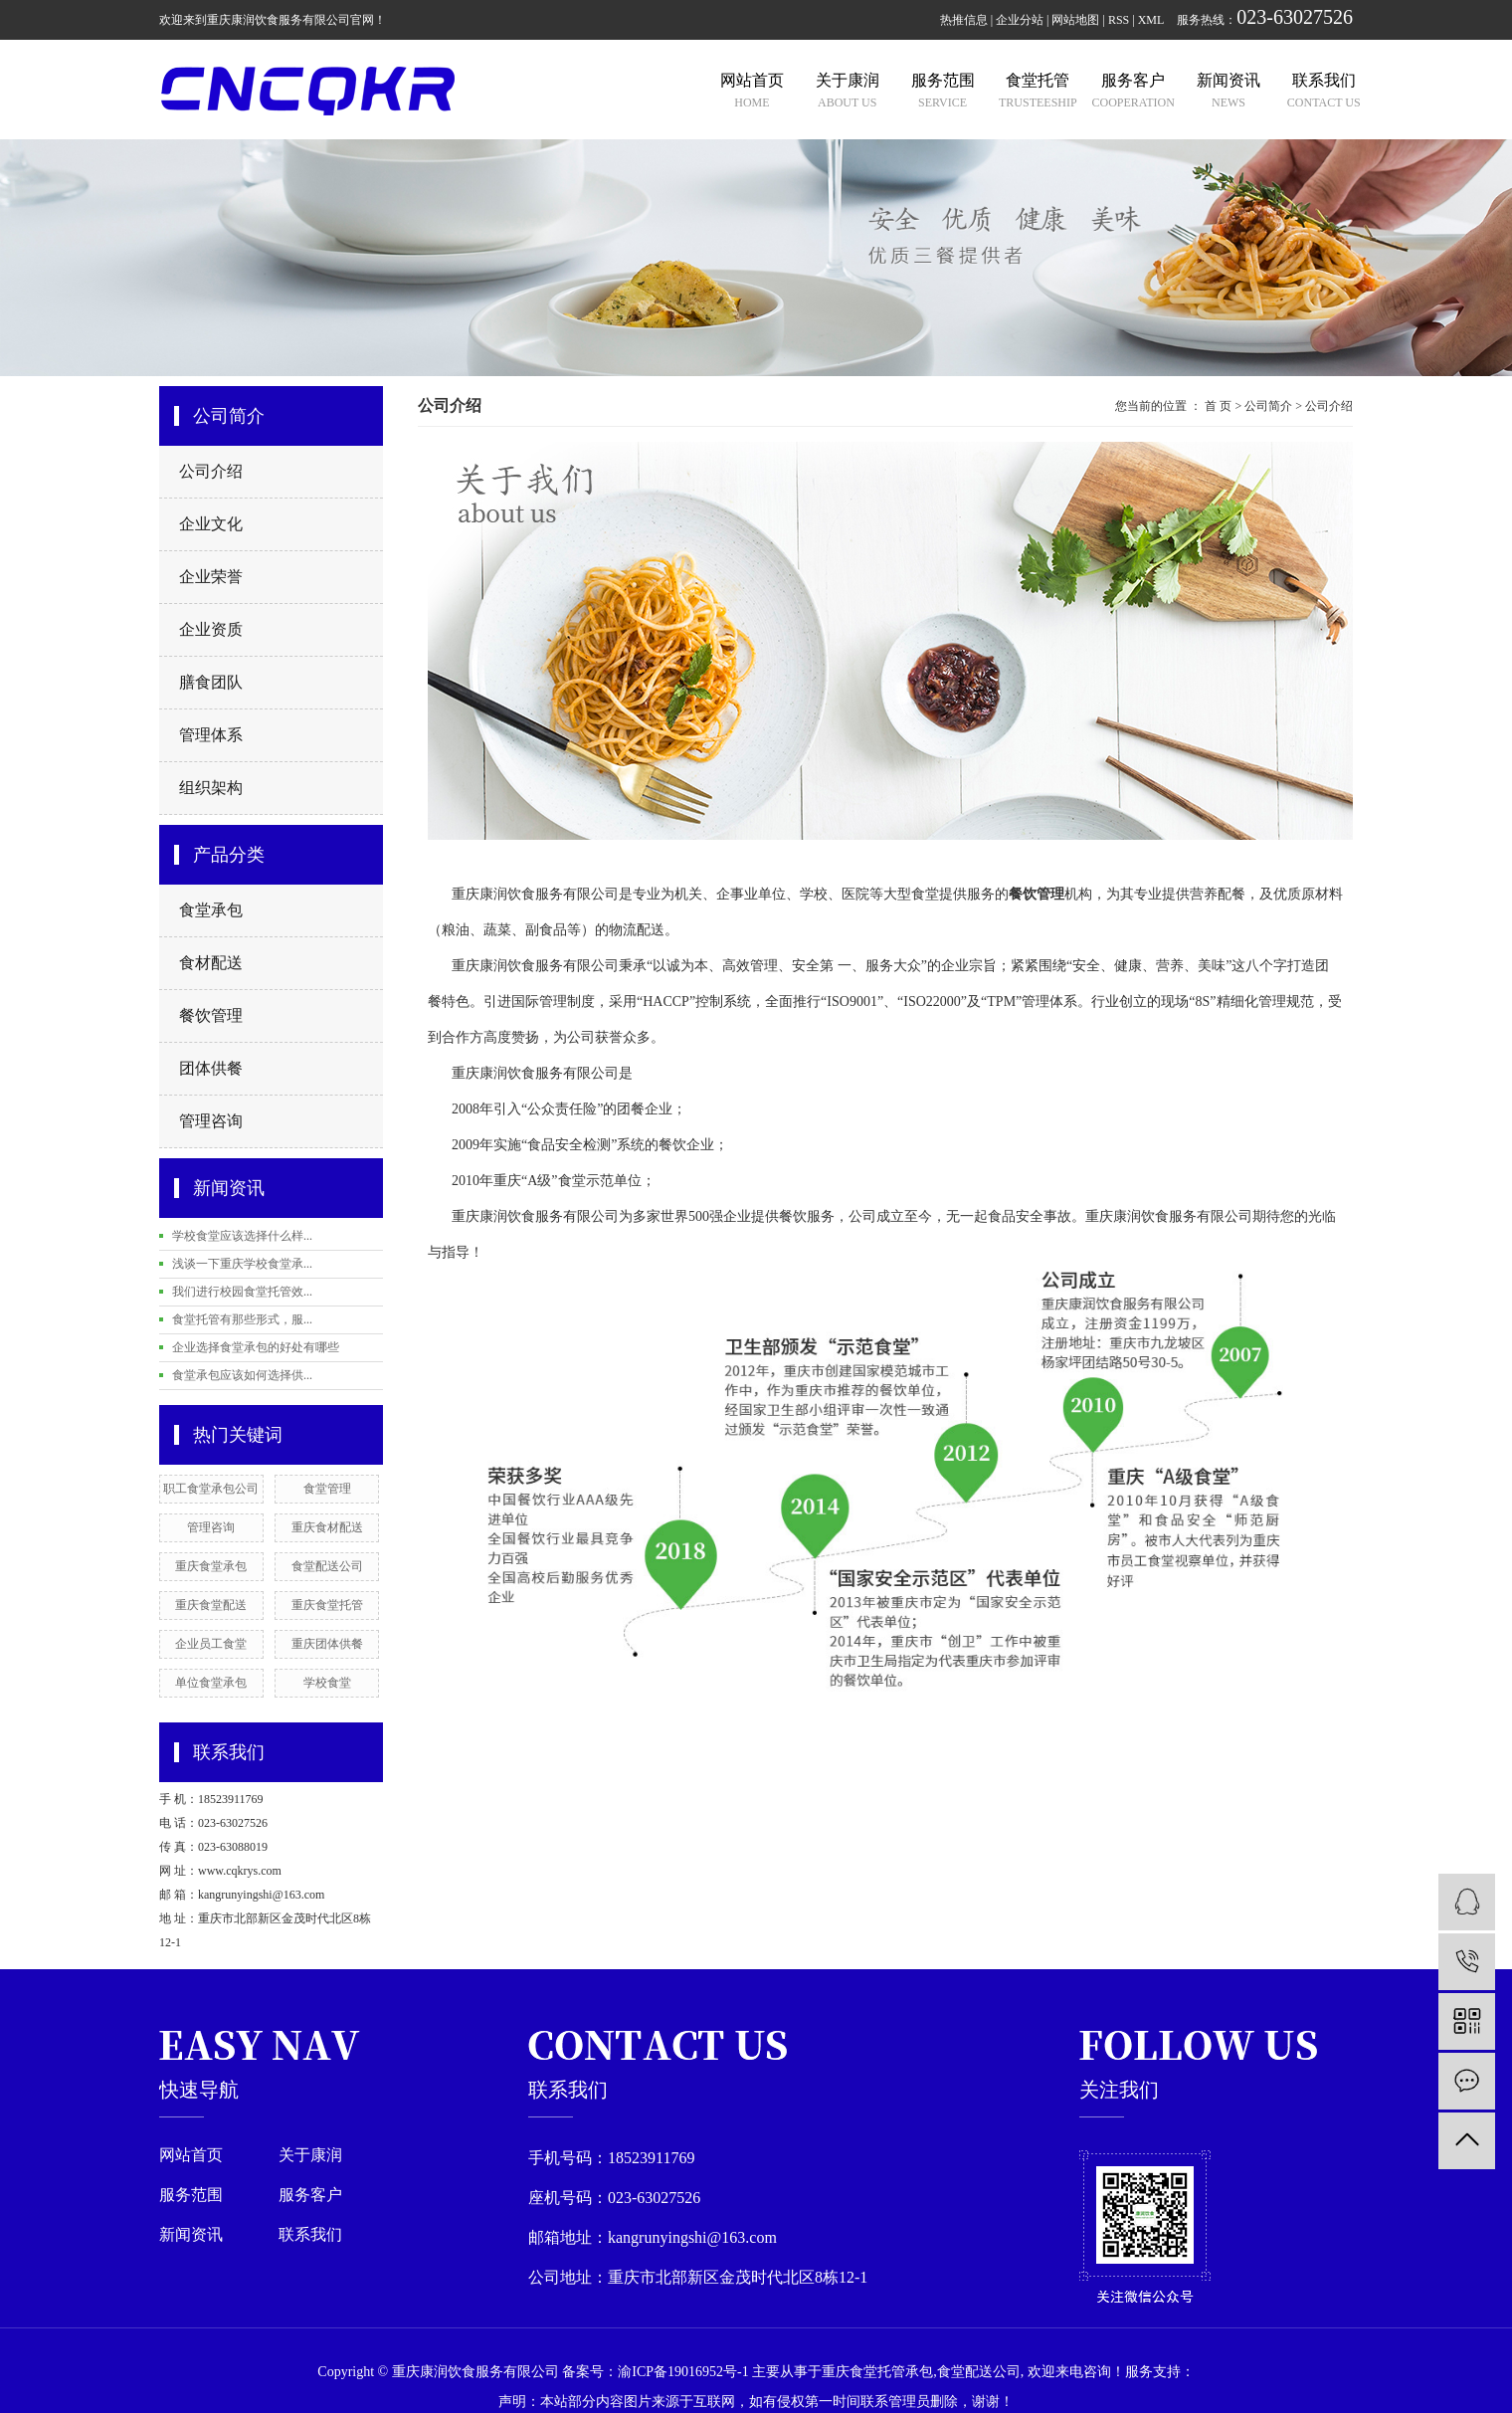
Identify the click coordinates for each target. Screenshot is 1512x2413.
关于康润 (310, 2155)
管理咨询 (211, 1120)
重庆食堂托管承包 (877, 2371)
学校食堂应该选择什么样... (242, 1236)
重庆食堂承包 (211, 1566)
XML (1151, 20)
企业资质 (211, 629)
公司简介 (1268, 406)
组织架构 (211, 787)
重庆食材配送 (327, 1527)
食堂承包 (211, 910)
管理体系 (211, 734)
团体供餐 (211, 1068)
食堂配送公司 (327, 1566)
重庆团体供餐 (327, 1644)
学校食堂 (327, 1683)
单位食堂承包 (211, 1683)
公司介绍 (211, 471)
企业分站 (1019, 20)
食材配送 (211, 962)
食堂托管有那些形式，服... (242, 1319)
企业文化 (211, 523)
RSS (1118, 20)
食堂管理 (327, 1489)
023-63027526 (1294, 17)
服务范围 (191, 2195)
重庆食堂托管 (327, 1605)
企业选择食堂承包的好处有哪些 (255, 1347)
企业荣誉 (211, 576)
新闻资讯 (191, 2235)
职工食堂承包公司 (211, 1489)
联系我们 (310, 2235)
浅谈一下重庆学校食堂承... (242, 1264)
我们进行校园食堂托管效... (242, 1292)
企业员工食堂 (211, 1644)
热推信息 (964, 20)
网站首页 (191, 2155)
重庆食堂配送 (211, 1605)
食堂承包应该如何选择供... (242, 1375)
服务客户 (310, 2195)
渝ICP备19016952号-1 (683, 2371)
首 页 (1218, 406)
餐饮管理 (211, 1015)
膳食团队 (211, 682)
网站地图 (1075, 20)
